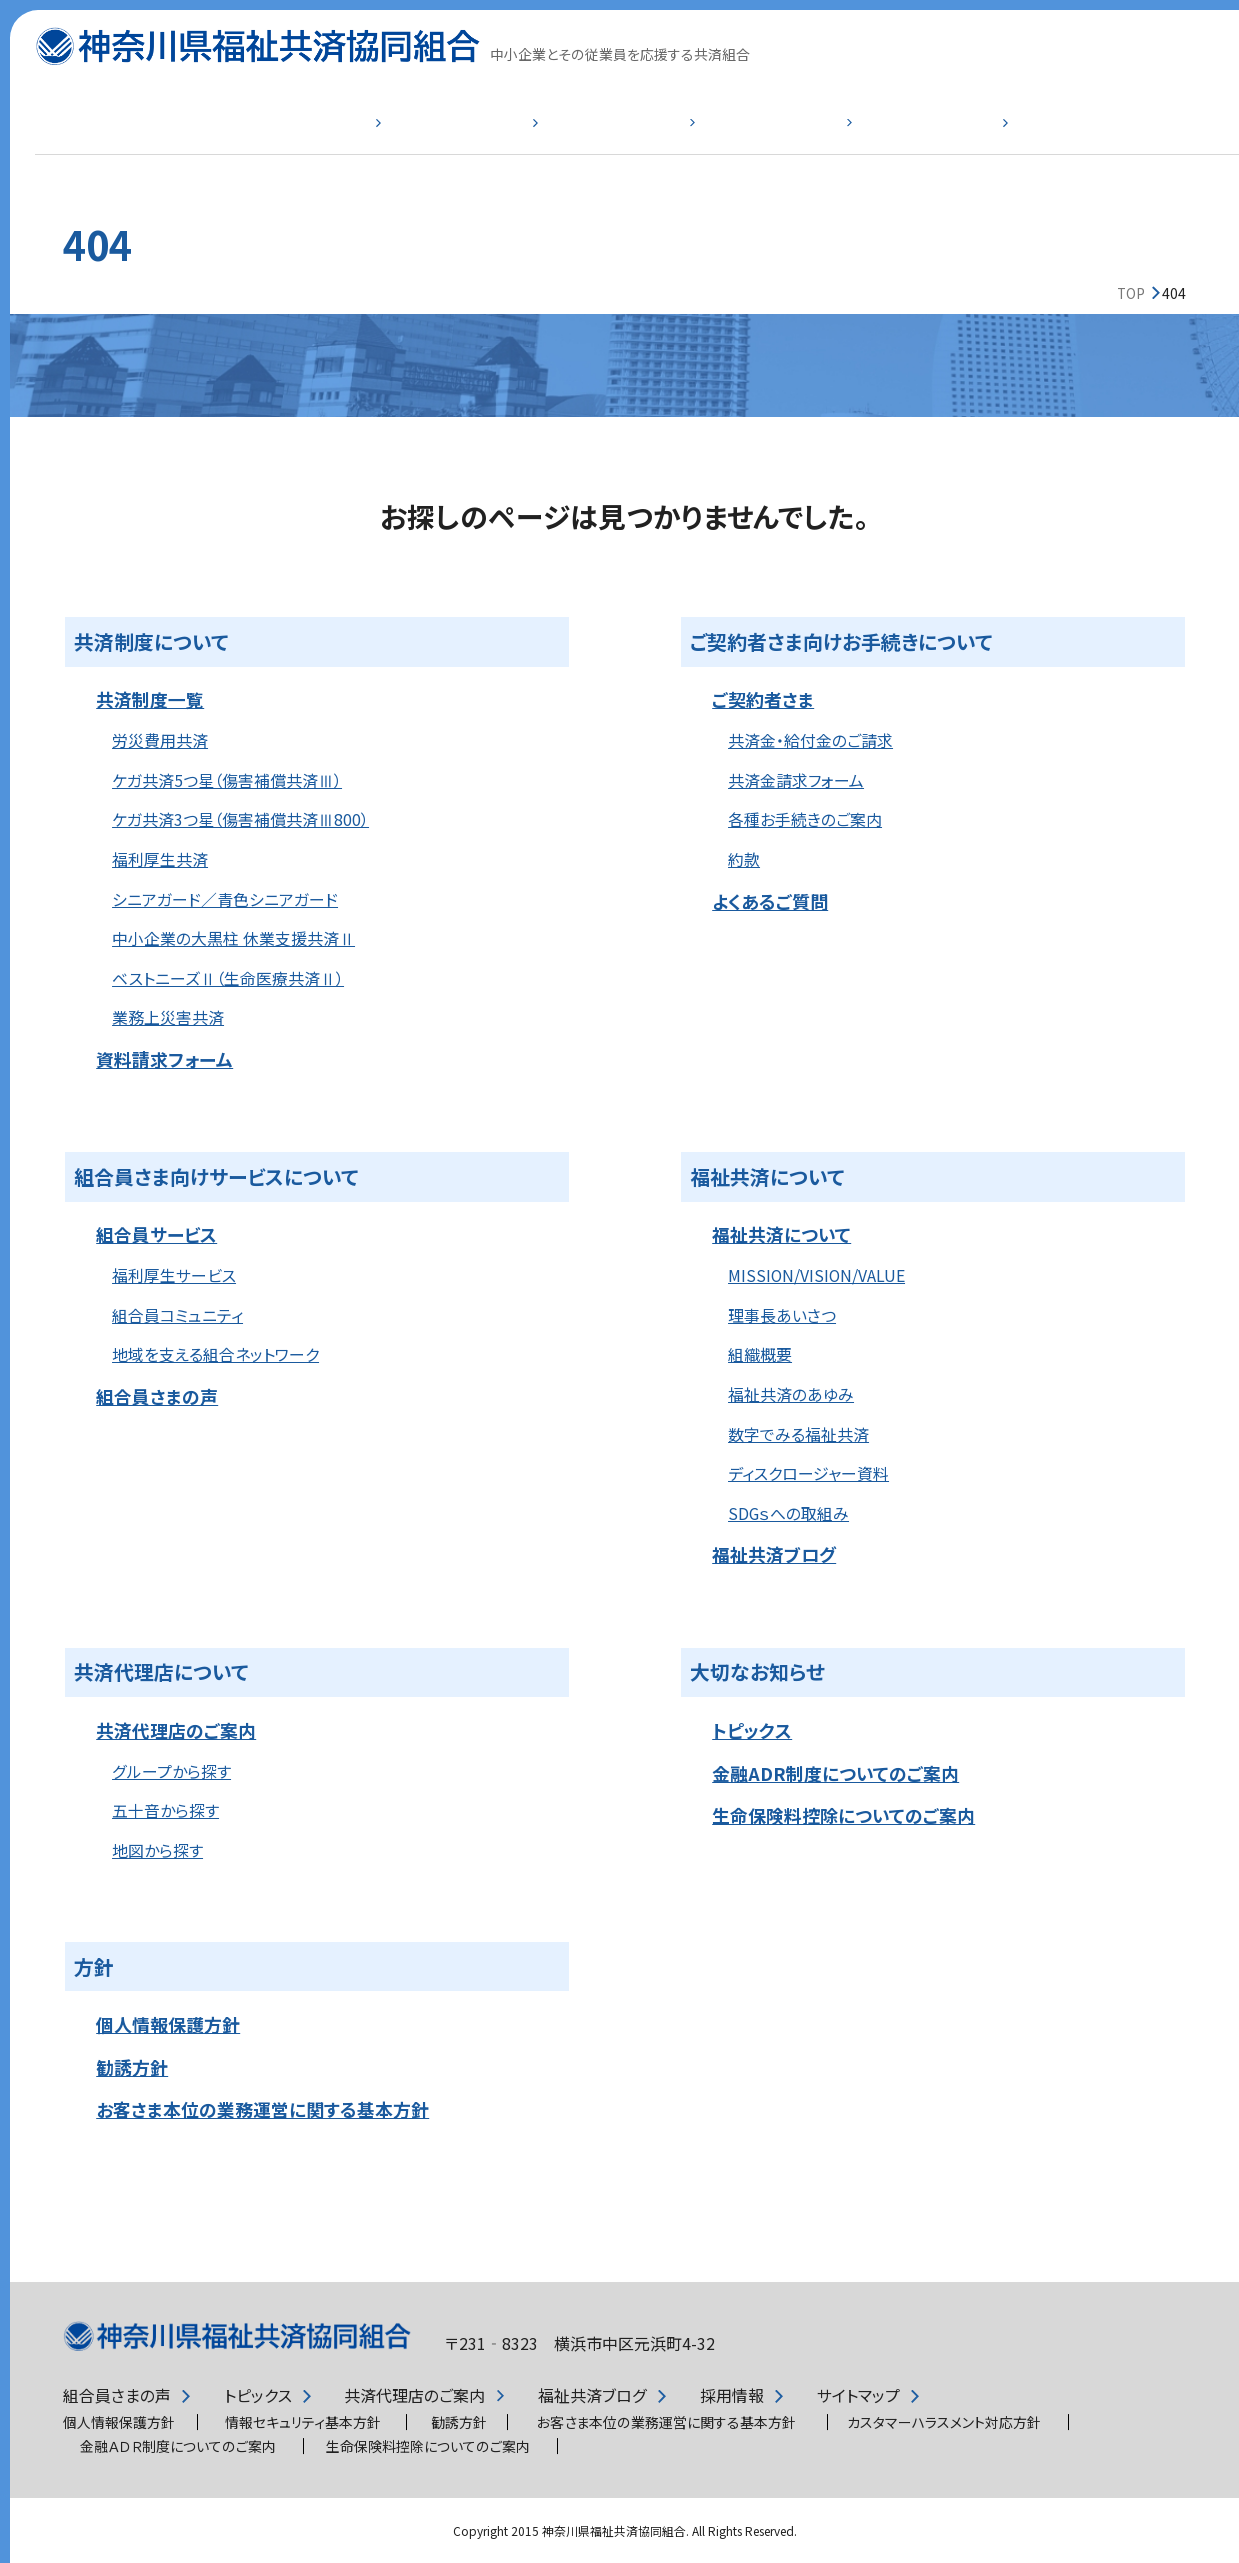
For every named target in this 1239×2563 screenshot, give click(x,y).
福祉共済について (835, 136)
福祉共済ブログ (774, 1554)
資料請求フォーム (164, 1059)
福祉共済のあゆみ (791, 1394)
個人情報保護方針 (168, 2024)
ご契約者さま (423, 136)
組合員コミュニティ (177, 1315)
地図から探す (157, 1850)
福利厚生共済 (160, 859)
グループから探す (171, 1771)
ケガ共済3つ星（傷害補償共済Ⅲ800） (240, 819)
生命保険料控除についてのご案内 (843, 1815)
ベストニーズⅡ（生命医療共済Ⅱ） (228, 978)
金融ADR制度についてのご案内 (835, 1773)
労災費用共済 (160, 740)
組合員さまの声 (157, 1396)
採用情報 (732, 2395)
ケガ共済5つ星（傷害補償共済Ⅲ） (227, 780)
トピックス (752, 1730)
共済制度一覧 (217, 136)
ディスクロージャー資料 (808, 1473)
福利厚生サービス (174, 1275)
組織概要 (760, 1354)
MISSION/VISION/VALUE (816, 1275)
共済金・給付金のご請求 (810, 740)
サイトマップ (858, 2395)
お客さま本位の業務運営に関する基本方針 (262, 2109)
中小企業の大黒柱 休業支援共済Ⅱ (233, 938)
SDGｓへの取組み (788, 1513)
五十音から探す (165, 1810)
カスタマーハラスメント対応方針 (944, 2422)
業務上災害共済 (168, 1017)
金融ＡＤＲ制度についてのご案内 (178, 2446)
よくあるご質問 (1042, 136)
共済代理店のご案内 (176, 1730)
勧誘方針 (132, 2067)
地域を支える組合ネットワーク (215, 1354)
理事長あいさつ (782, 1315)
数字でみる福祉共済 (798, 1434)
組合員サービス (629, 136)
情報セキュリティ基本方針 (303, 2422)
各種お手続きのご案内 (805, 819)
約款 (744, 859)
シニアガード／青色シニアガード (225, 899)
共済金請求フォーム (796, 780)
